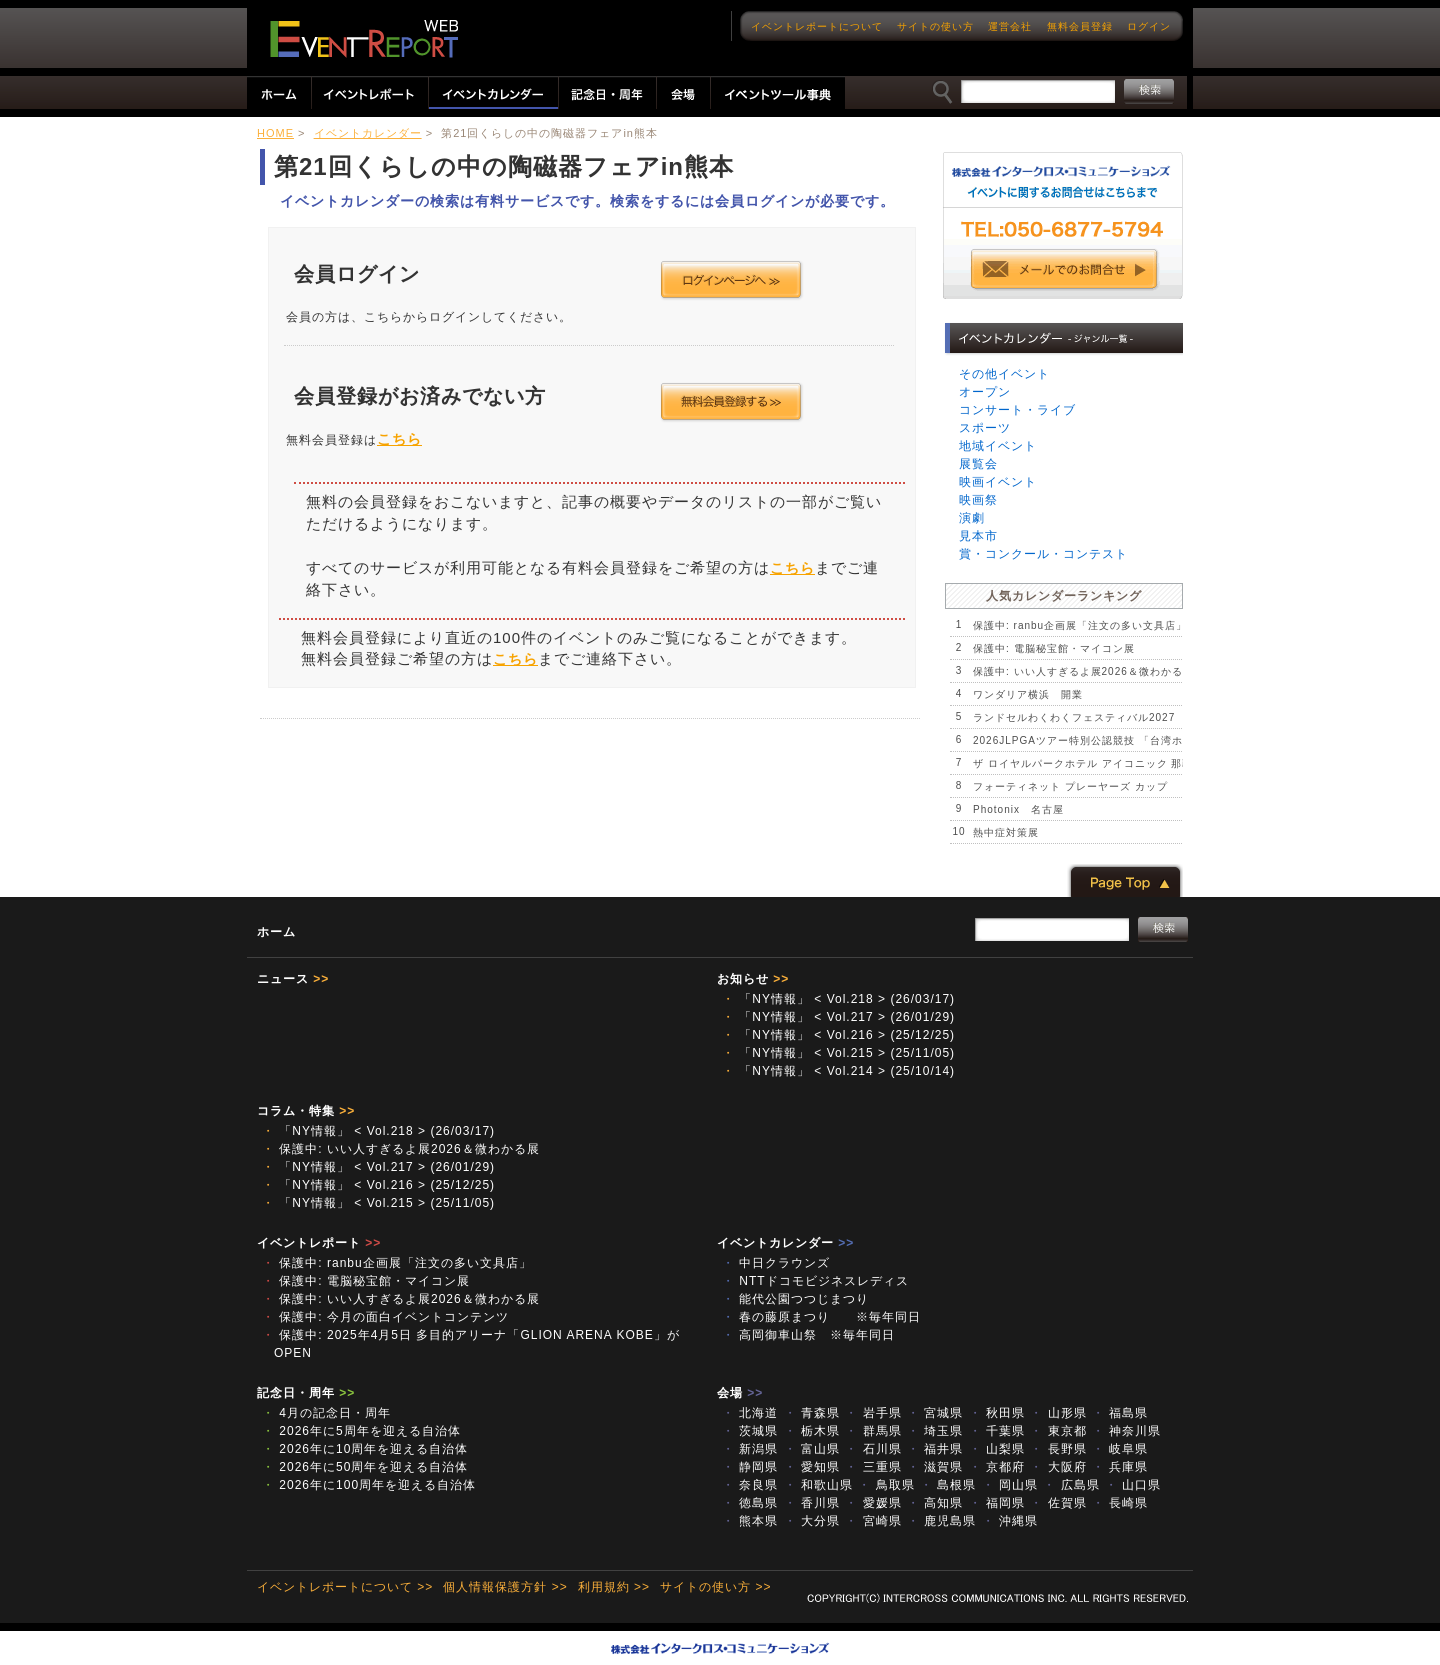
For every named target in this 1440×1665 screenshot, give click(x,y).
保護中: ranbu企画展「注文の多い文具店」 (1080, 625)
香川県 (812, 1503)
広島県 (1071, 1485)
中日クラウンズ (782, 1263)
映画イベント (998, 482)
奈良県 (750, 1485)
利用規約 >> (614, 1587)
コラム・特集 (306, 1111)
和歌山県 (818, 1485)
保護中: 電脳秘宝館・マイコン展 (1054, 648)
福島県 (1120, 1413)
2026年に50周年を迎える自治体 (365, 1467)
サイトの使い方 (935, 26)
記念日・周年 (306, 1393)
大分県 (812, 1521)
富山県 (812, 1449)
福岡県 (997, 1503)
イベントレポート (319, 1243)
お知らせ (753, 979)
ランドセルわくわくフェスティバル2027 (1074, 717)
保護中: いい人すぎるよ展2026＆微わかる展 (1083, 671)
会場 (740, 1393)
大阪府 (1058, 1467)
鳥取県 (886, 1485)
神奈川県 (1126, 1431)
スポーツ (985, 428)
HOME (275, 133)
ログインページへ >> (731, 280)
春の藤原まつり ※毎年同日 (821, 1317)
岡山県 (1010, 1485)
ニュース (293, 979)
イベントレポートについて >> (345, 1587)
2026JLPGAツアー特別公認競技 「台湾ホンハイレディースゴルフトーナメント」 (1177, 740)
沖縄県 (1010, 1521)
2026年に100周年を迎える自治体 (369, 1485)
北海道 (750, 1413)
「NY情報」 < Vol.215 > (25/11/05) (838, 1053)
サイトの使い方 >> (715, 1587)
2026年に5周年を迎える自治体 (361, 1431)
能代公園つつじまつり (795, 1299)
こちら (399, 439)
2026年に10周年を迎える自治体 (365, 1449)
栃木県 (812, 1431)
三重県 (873, 1467)
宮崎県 (873, 1521)
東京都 (1058, 1431)
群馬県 (873, 1431)
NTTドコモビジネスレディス (815, 1281)
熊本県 (750, 1521)
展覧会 (978, 464)
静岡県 (750, 1467)
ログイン (1149, 26)
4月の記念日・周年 (326, 1413)
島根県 (948, 1485)
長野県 (1058, 1449)
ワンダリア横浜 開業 (1028, 694)
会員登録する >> (731, 402)
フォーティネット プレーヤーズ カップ (1070, 786)
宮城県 (935, 1413)
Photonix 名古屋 (1018, 809)
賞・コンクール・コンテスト (1043, 554)
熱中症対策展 (1006, 832)
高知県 (935, 1503)
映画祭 (978, 500)
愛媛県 (873, 1503)
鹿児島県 (941, 1521)
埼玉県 (935, 1431)
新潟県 (750, 1449)
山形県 (1058, 1413)
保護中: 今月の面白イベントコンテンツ (385, 1317)
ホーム (276, 932)
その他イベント (1004, 374)
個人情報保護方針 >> (505, 1587)
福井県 (935, 1449)
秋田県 (997, 1413)
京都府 (997, 1467)
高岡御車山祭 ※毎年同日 (815, 1335)
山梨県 (997, 1449)
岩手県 (873, 1413)
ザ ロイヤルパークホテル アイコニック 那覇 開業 (1099, 763)
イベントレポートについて (817, 26)
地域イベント (998, 446)
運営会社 (1010, 26)
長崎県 (1120, 1503)
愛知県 (812, 1467)
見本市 (978, 536)
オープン (985, 392)
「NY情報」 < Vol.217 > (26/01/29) (838, 1017)
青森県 (812, 1413)
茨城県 (750, 1431)
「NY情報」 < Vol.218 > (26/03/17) (838, 999)
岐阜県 (1120, 1449)
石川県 (873, 1449)
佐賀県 (1058, 1503)
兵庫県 (1120, 1467)
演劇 (972, 518)
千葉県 (997, 1431)
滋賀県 (935, 1467)
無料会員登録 (1080, 26)
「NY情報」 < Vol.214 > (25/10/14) (838, 1071)
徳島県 (750, 1503)
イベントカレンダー (368, 133)
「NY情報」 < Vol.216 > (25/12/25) (838, 1035)
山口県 (1133, 1485)
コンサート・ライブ (1017, 410)
